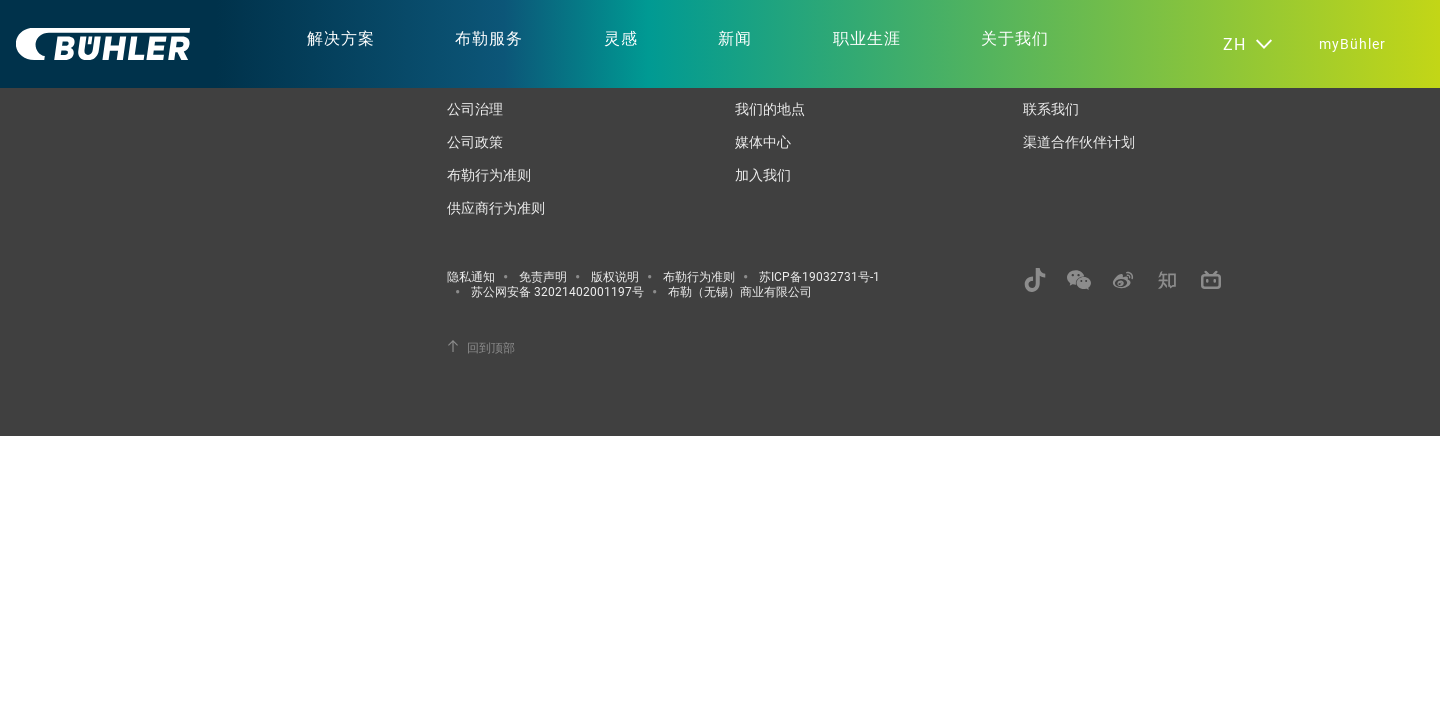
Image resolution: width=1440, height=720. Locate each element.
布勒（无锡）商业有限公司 (740, 291)
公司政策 (475, 141)
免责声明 (543, 276)
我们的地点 (770, 108)
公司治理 (475, 108)
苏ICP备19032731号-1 (819, 276)
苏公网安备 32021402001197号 (557, 291)
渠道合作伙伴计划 (1079, 141)
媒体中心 (763, 141)
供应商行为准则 (496, 207)
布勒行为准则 (489, 174)
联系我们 (1051, 108)
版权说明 (615, 276)
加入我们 (763, 174)
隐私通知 (471, 276)
